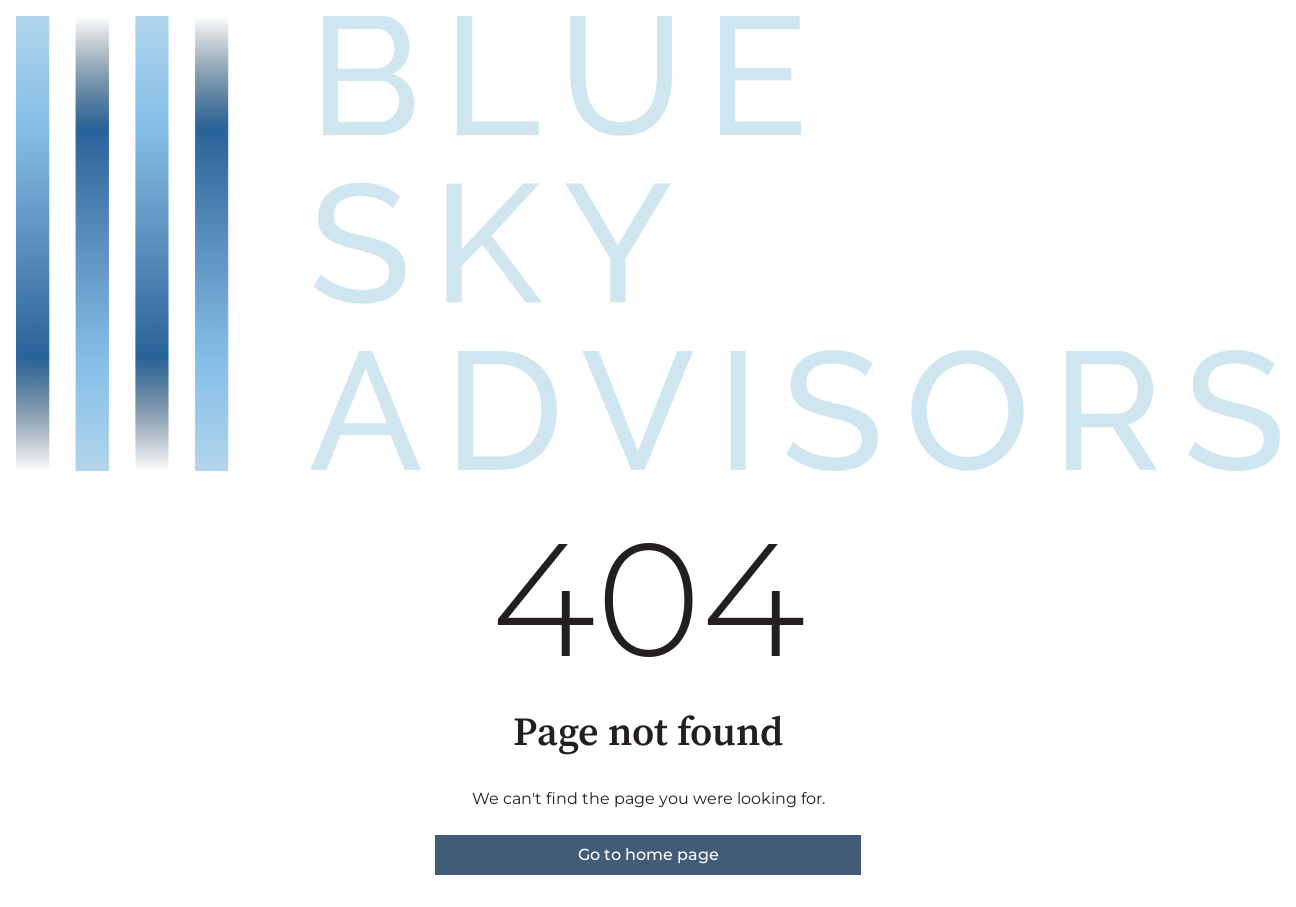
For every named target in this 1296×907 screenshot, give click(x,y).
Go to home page (648, 854)
